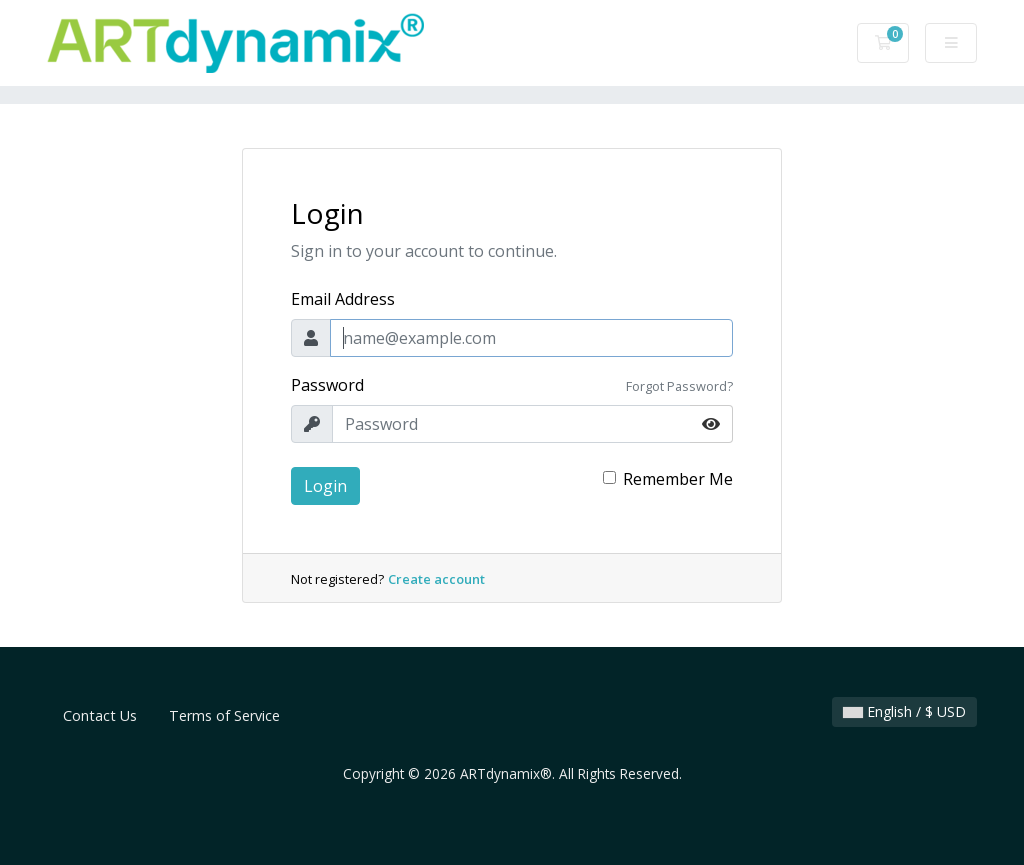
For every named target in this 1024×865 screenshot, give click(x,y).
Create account (436, 579)
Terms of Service (224, 715)
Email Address (343, 299)
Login (325, 486)
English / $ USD (904, 711)
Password (327, 385)
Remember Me (678, 479)
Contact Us (100, 715)
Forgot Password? (679, 386)
